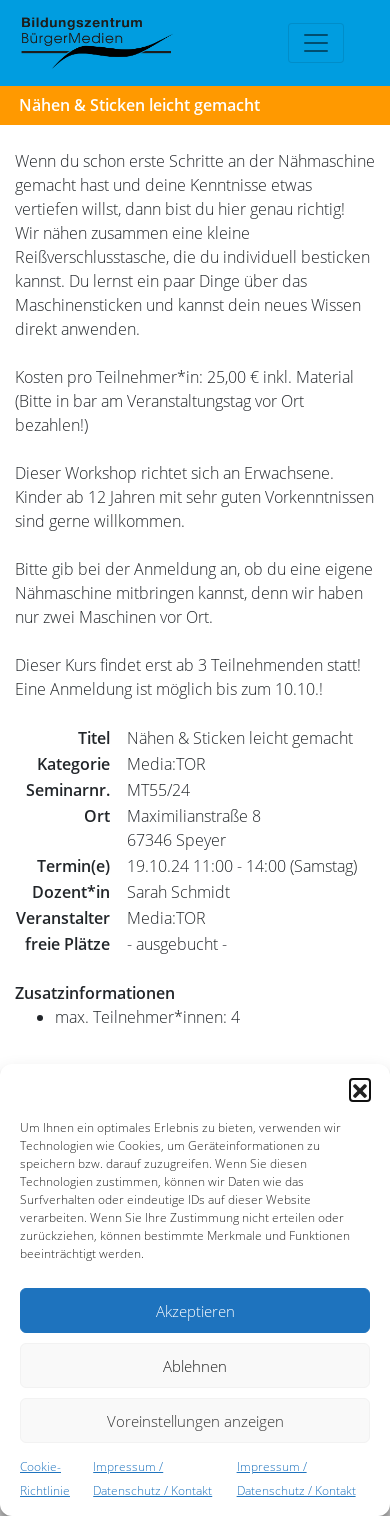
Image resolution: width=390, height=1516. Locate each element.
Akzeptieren (195, 1311)
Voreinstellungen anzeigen (195, 1421)
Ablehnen (195, 1366)
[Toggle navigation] (316, 43)
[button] (360, 1089)
